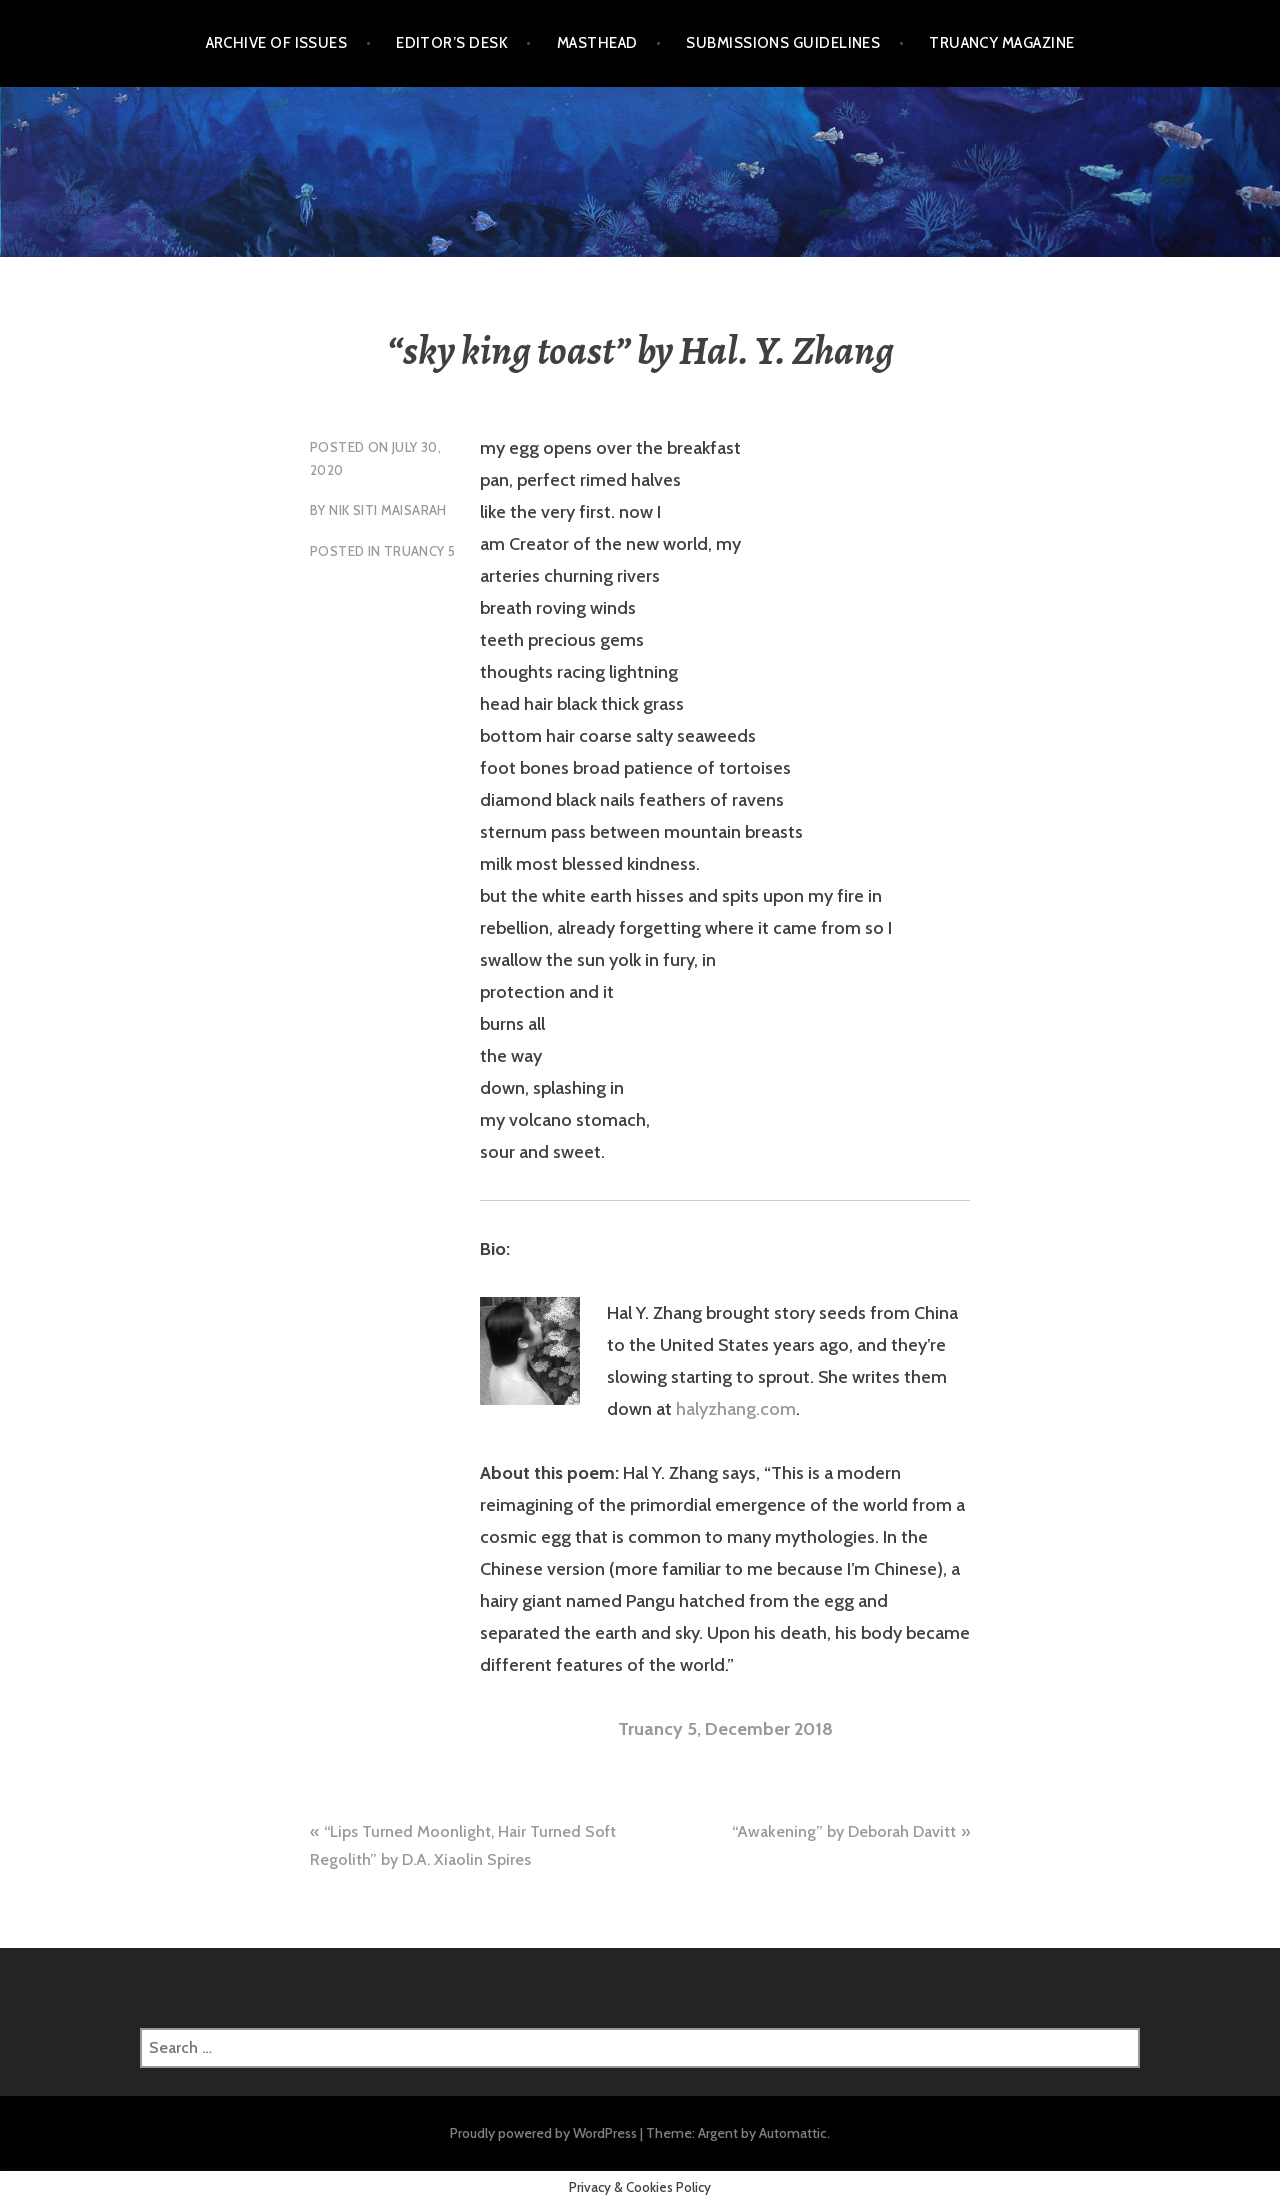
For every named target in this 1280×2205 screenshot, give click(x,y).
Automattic (793, 2133)
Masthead (597, 43)
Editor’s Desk (452, 43)
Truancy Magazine (1001, 43)
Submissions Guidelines (783, 43)
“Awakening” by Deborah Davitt (844, 1831)
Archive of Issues (277, 43)
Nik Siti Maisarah (388, 510)
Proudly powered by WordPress (543, 2133)
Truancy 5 (420, 551)
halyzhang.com (736, 1409)
